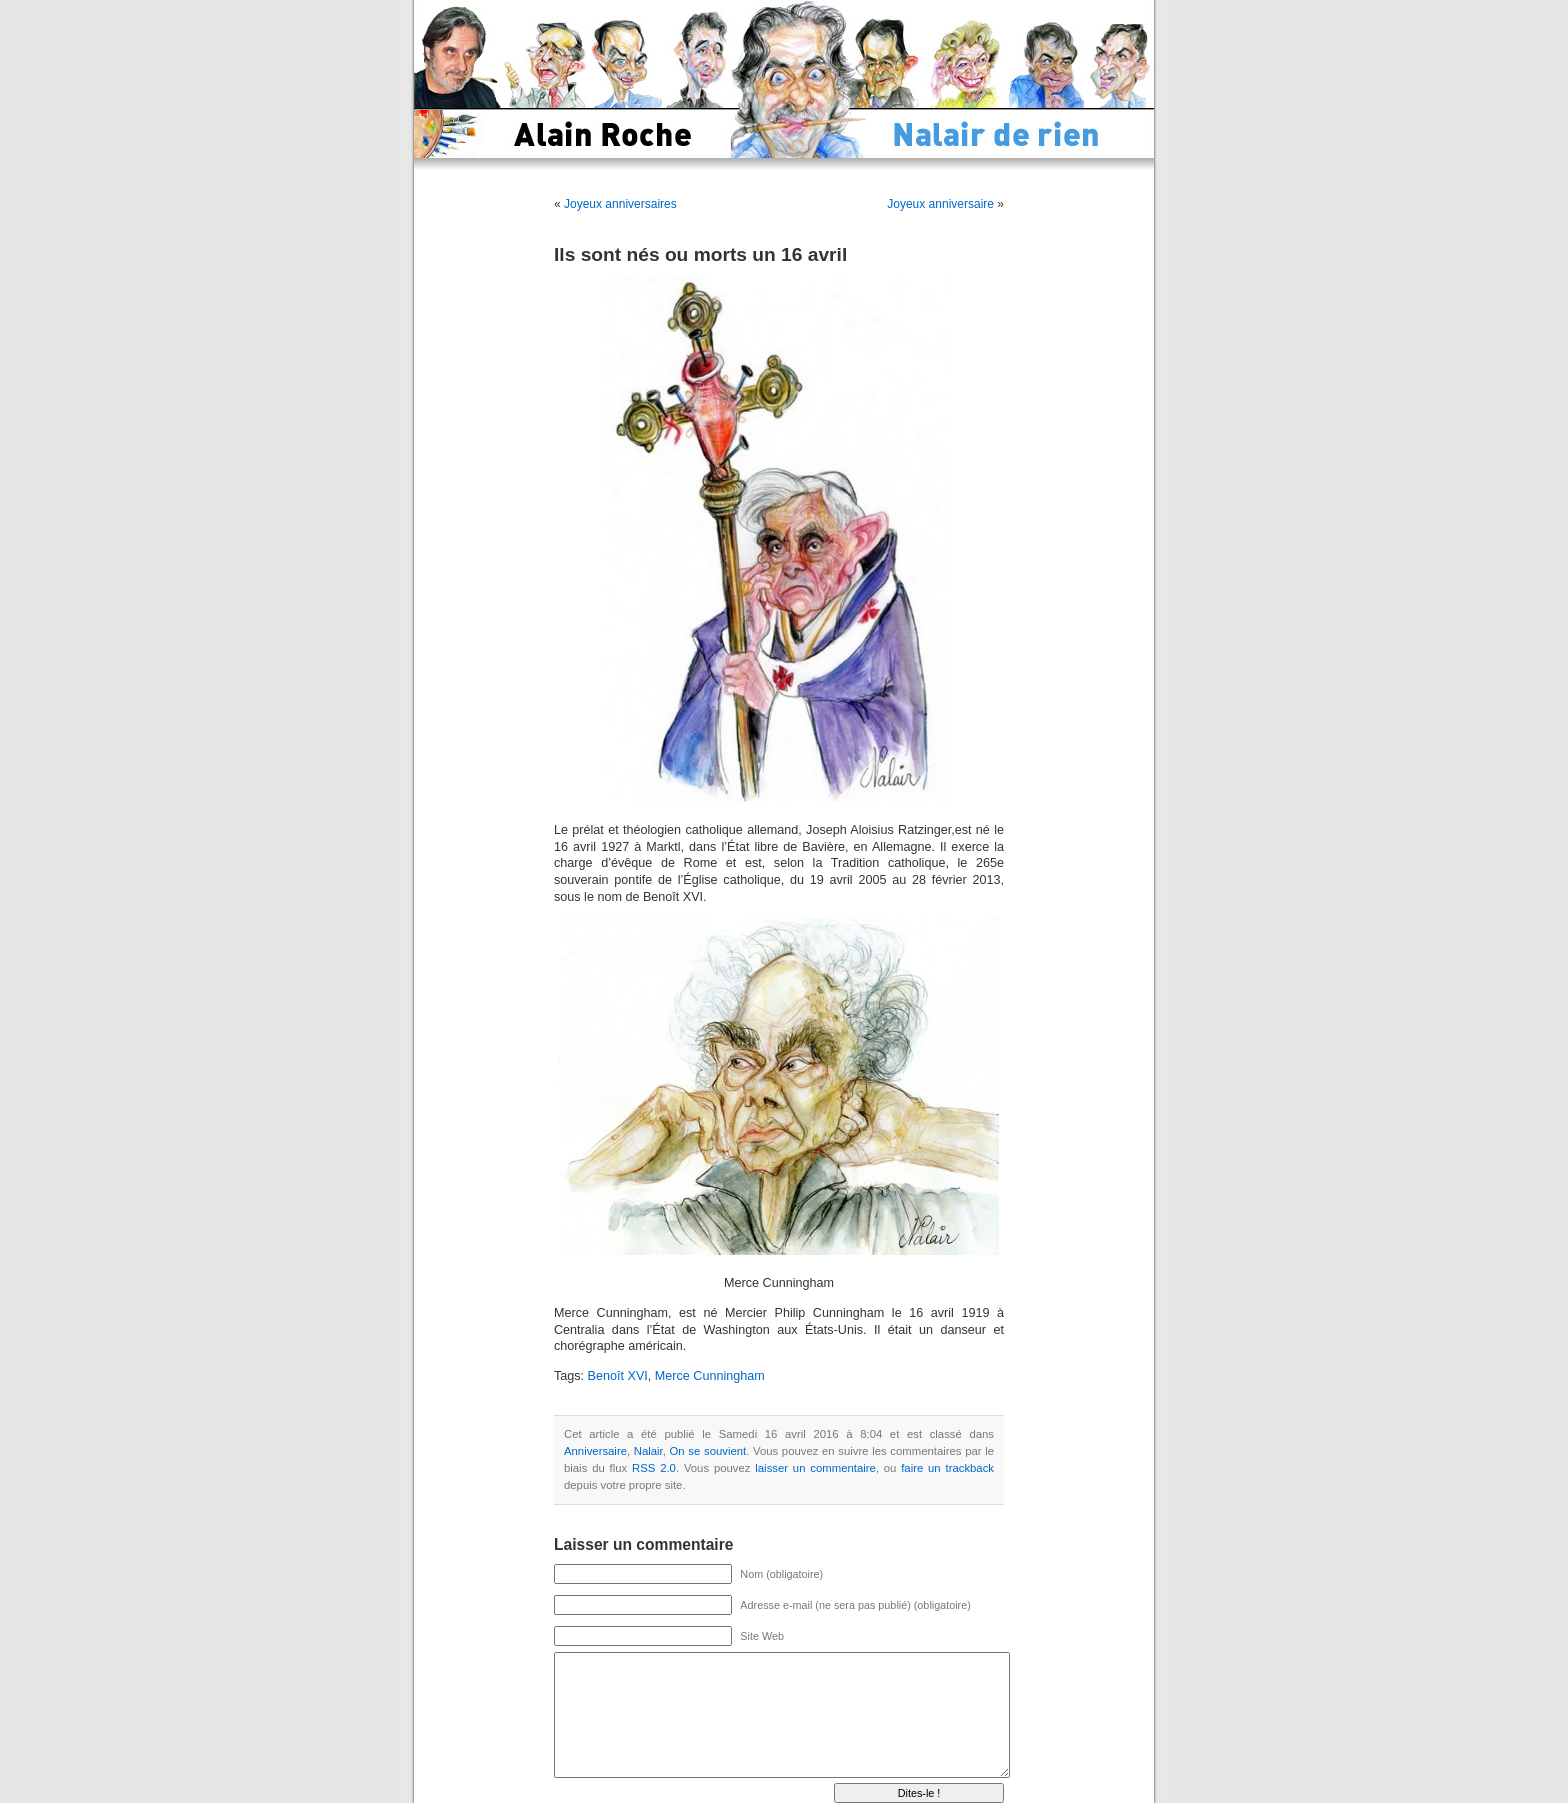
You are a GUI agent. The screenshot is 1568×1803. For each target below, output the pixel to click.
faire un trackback (947, 1468)
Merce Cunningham (710, 1376)
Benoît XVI (618, 1376)
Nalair (648, 1451)
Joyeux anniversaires (620, 204)
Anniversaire (595, 1451)
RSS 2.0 (654, 1468)
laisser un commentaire (815, 1468)
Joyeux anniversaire (940, 204)
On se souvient (708, 1451)
